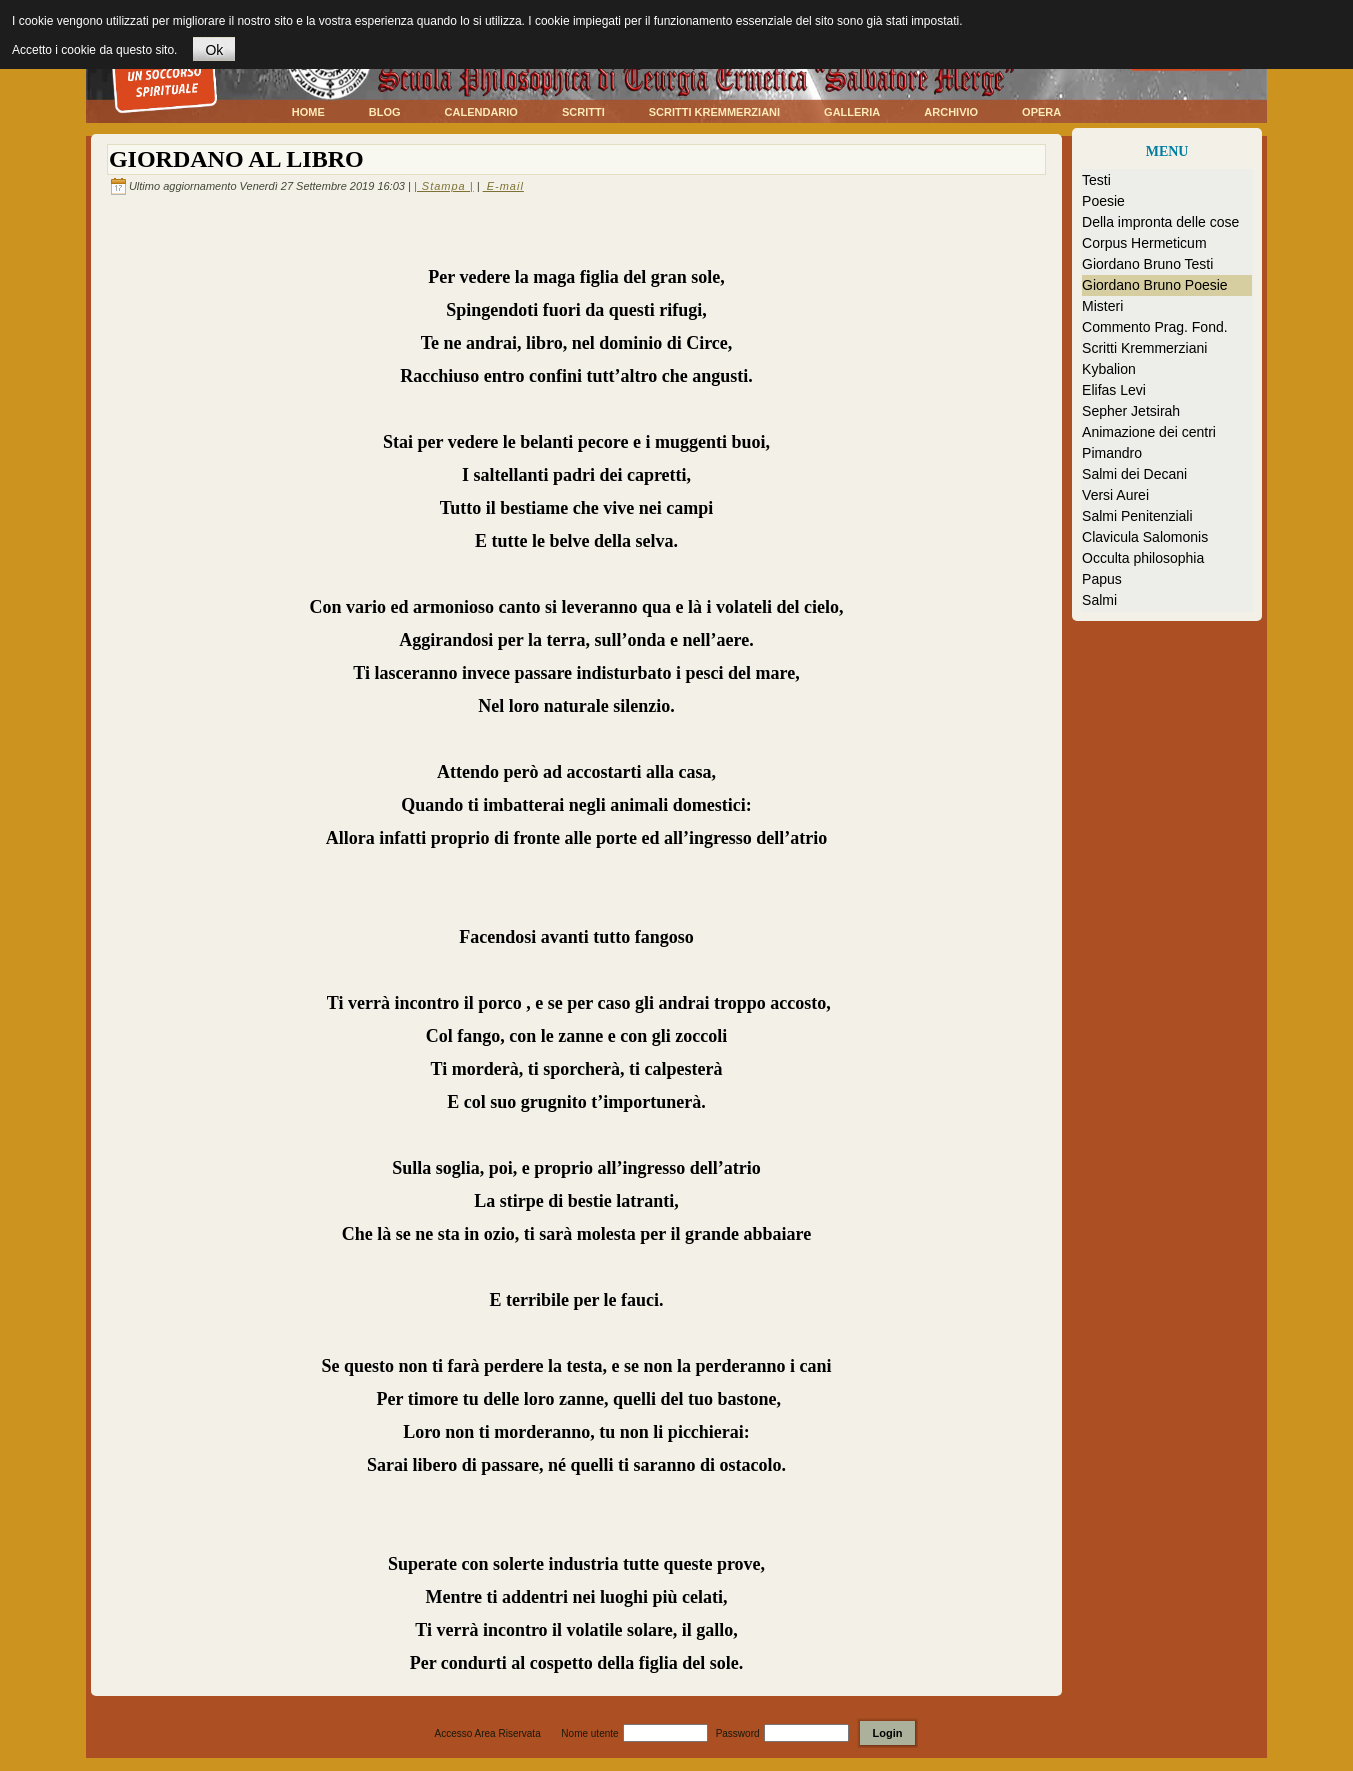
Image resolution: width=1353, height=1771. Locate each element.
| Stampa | (444, 186)
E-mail (503, 186)
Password (738, 1733)
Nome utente (589, 1733)
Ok (214, 50)
